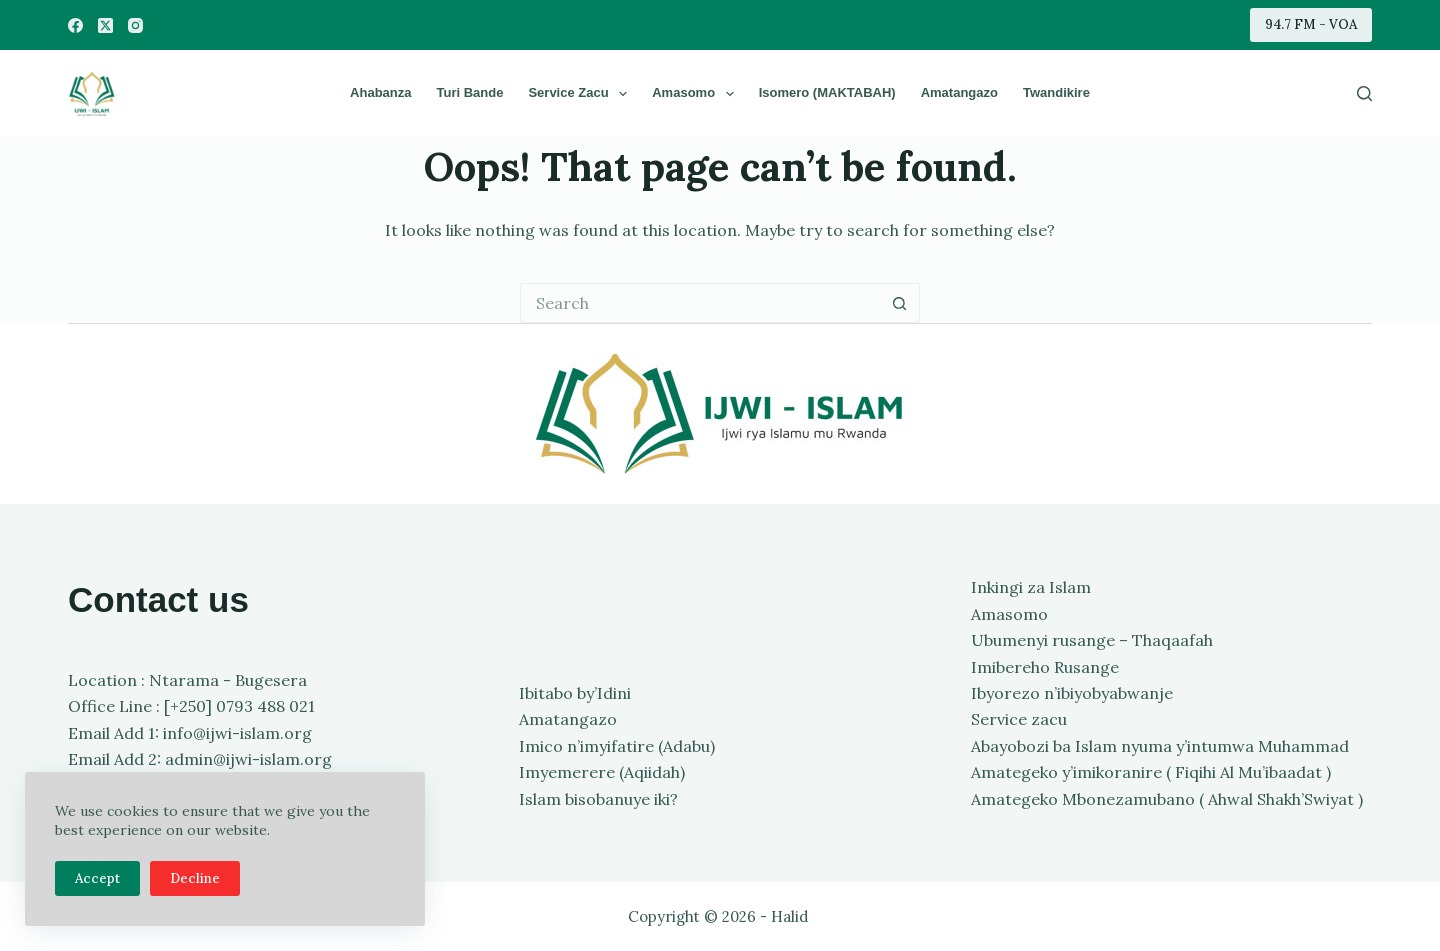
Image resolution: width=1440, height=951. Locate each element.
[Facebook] (75, 25)
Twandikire (1056, 92)
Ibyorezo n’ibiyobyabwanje (1072, 693)
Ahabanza (380, 92)
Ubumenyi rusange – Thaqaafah (1092, 640)
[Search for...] (700, 303)
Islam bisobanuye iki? (598, 799)
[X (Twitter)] (105, 25)
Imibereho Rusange (1045, 667)
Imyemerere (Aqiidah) (602, 772)
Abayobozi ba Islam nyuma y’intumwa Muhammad (1160, 746)
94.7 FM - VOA (1311, 24)
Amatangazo (959, 92)
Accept (97, 878)
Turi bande (469, 92)
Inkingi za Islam (1031, 587)
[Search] (1364, 93)
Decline (195, 878)
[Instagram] (135, 25)
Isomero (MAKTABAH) (827, 92)
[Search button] (900, 303)
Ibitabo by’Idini (575, 693)
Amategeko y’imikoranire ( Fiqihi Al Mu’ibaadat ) (1151, 772)
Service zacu (581, 94)
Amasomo (696, 94)
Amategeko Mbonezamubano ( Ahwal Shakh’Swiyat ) (1167, 799)
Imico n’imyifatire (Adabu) (617, 746)
